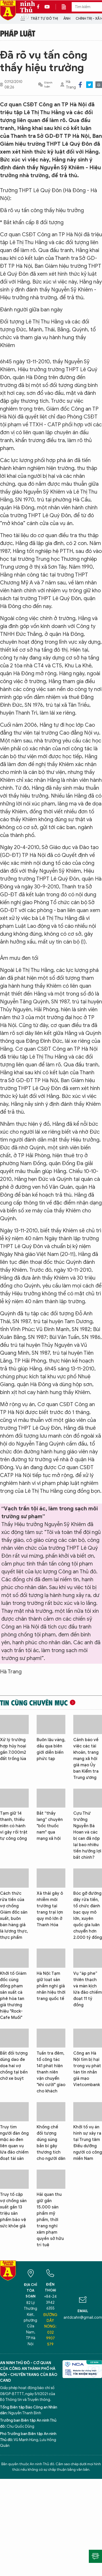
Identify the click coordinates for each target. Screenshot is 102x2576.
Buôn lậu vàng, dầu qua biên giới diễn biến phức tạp (51, 1749)
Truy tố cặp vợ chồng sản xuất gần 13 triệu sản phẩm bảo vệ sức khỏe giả (13, 2210)
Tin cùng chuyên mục (34, 1702)
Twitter (89, 84)
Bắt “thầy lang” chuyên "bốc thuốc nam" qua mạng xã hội (50, 1826)
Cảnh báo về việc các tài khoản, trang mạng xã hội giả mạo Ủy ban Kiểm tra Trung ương (86, 1758)
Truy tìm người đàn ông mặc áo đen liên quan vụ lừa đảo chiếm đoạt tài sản (14, 2142)
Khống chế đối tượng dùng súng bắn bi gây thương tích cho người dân (51, 2142)
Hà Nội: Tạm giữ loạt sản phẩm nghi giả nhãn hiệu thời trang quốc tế (51, 1986)
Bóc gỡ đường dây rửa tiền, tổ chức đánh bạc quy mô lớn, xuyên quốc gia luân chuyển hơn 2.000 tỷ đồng (87, 1915)
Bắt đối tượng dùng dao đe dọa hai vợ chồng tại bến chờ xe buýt (14, 2066)
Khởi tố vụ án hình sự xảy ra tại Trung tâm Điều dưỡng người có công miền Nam (87, 2142)
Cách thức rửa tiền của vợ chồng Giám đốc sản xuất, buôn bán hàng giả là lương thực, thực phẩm (14, 1915)
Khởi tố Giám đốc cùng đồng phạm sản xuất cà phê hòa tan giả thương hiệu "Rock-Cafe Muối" (13, 1995)
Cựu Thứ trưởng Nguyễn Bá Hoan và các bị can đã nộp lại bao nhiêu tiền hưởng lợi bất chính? (87, 1835)
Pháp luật (17, 33)
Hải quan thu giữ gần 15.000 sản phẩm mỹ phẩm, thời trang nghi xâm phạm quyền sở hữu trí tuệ (50, 2220)
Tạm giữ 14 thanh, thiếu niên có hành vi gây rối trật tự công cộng (13, 1826)
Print (98, 84)
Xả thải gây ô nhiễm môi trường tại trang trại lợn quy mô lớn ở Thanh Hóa (50, 1909)
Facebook (80, 84)
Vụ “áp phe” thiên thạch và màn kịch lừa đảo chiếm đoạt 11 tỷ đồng (87, 1989)
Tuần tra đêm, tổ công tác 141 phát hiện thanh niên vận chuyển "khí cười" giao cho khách (51, 2072)
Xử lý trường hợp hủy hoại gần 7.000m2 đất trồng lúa (13, 1749)
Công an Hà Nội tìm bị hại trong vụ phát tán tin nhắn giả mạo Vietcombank (87, 2069)
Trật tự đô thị (44, 18)
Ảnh (66, 18)
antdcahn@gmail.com (83, 2317)
